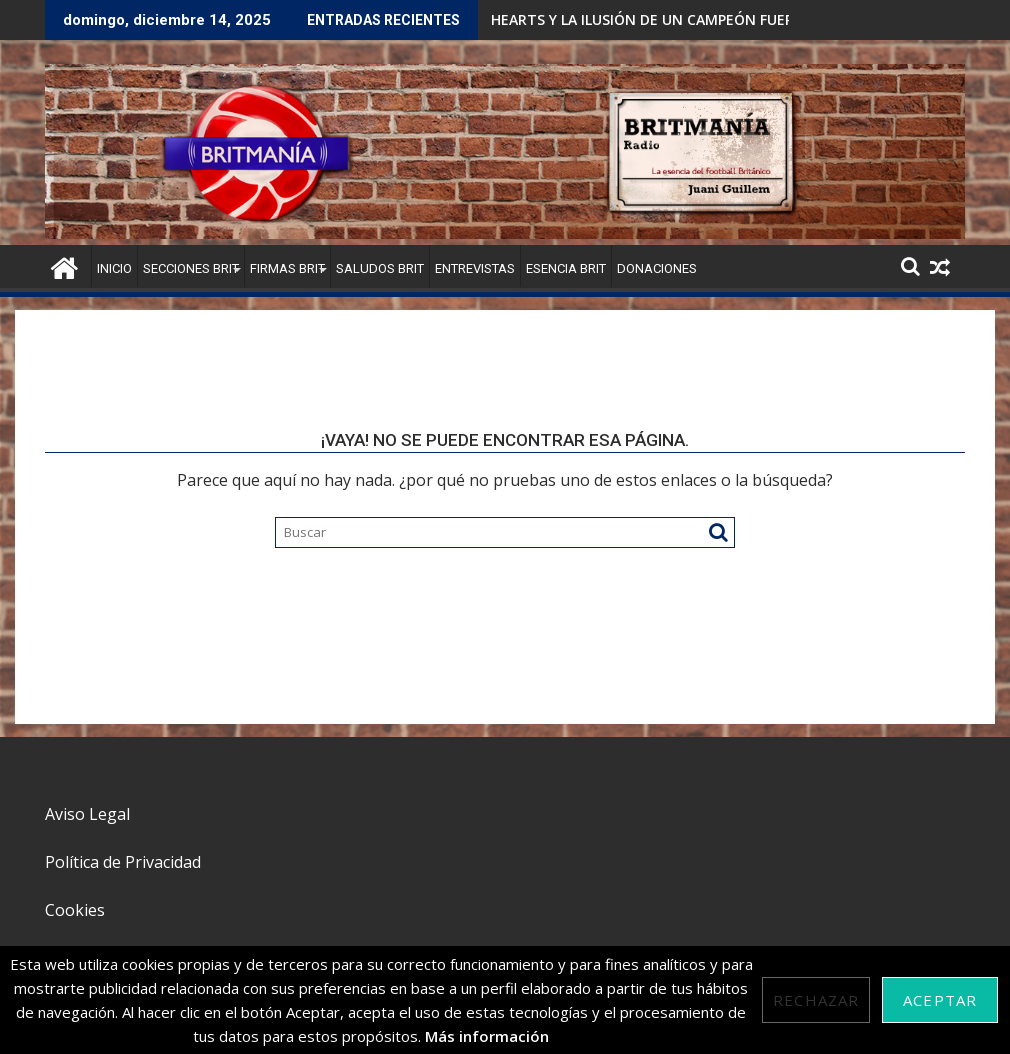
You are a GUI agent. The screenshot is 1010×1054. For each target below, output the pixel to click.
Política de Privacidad (123, 862)
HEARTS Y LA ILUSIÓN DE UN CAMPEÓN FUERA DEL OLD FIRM (696, 19)
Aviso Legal (87, 814)
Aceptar (940, 1000)
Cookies (75, 910)
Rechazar (816, 1000)
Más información (487, 1036)
